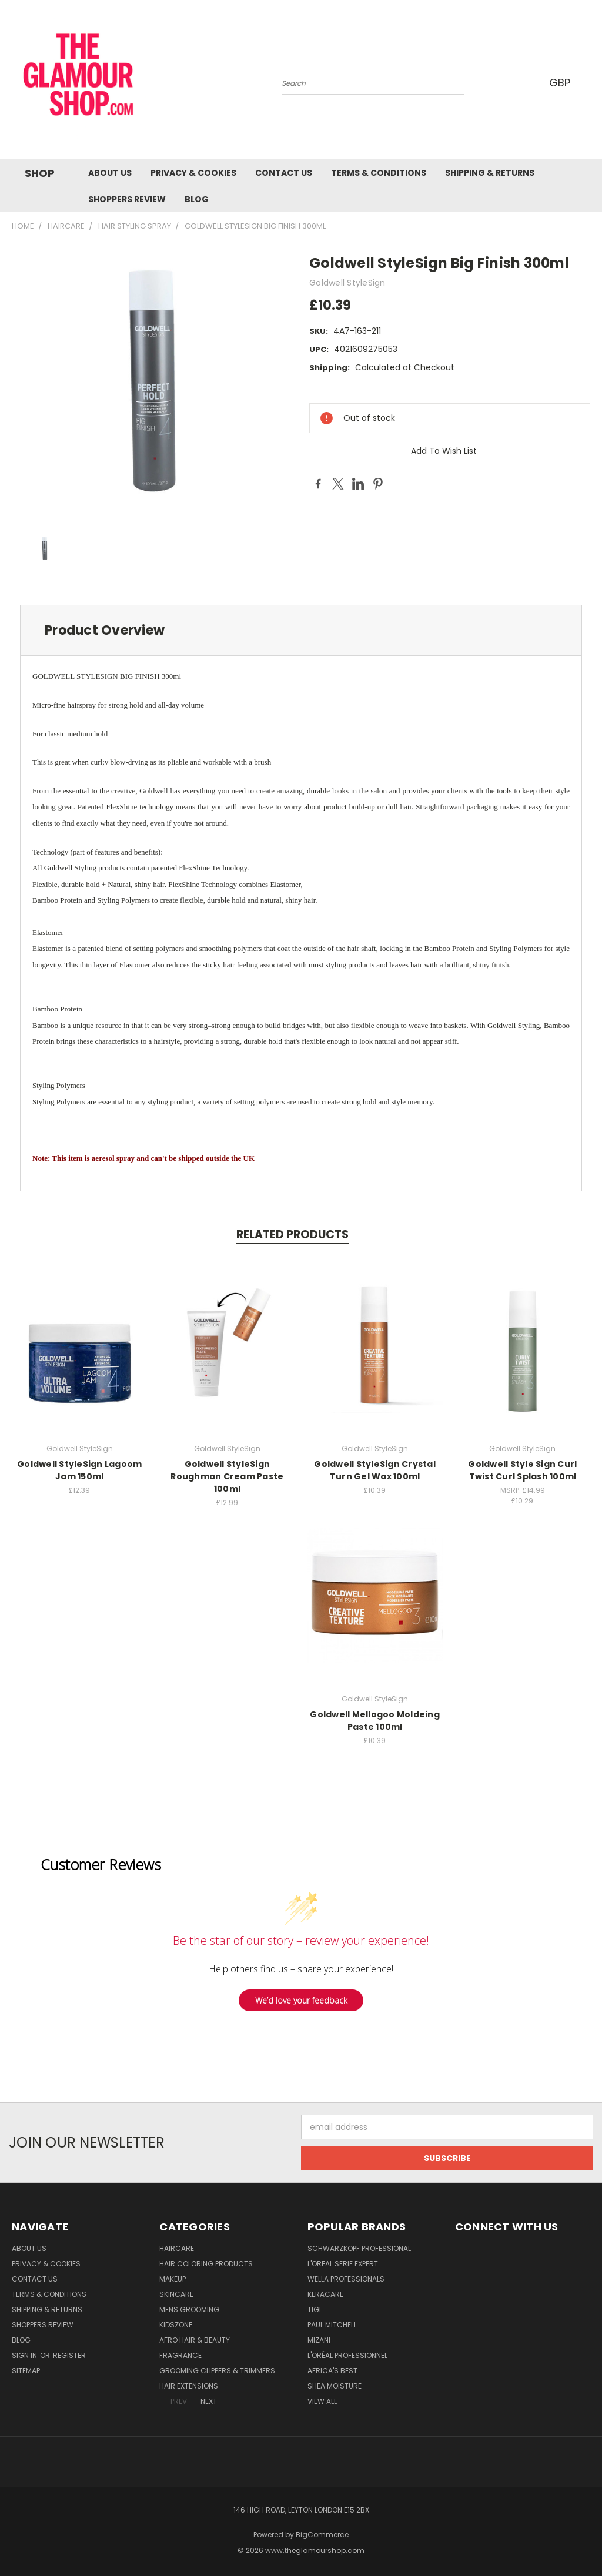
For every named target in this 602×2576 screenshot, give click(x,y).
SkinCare (176, 2294)
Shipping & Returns (489, 173)
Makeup (172, 2279)
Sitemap (26, 2371)
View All (322, 2401)
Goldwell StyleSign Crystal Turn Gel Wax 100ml (375, 1470)
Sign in (25, 2355)
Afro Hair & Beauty (194, 2340)
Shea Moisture (334, 2386)
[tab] (301, 630)
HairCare (176, 2248)
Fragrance (180, 2355)
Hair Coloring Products (206, 2264)
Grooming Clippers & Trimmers (217, 2371)
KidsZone (175, 2325)
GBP (560, 82)
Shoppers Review (127, 199)
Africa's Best (332, 2371)
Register (69, 2355)
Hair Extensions (188, 2386)
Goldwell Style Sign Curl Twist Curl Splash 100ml (522, 1470)
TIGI (314, 2309)
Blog (197, 199)
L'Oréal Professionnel (347, 2355)
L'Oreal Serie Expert (342, 2264)
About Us (110, 173)
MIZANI (318, 2340)
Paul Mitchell (332, 2325)
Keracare (325, 2294)
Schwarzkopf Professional (359, 2248)
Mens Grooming (189, 2309)
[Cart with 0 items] (590, 82)
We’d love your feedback (301, 2000)
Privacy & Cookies (193, 173)
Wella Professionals (345, 2279)
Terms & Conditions (378, 173)
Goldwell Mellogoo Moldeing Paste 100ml (375, 1721)
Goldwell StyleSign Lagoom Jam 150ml (79, 1470)
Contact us (283, 173)
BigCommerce (322, 2535)
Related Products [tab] (292, 1234)
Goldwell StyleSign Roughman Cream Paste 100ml (226, 1476)
